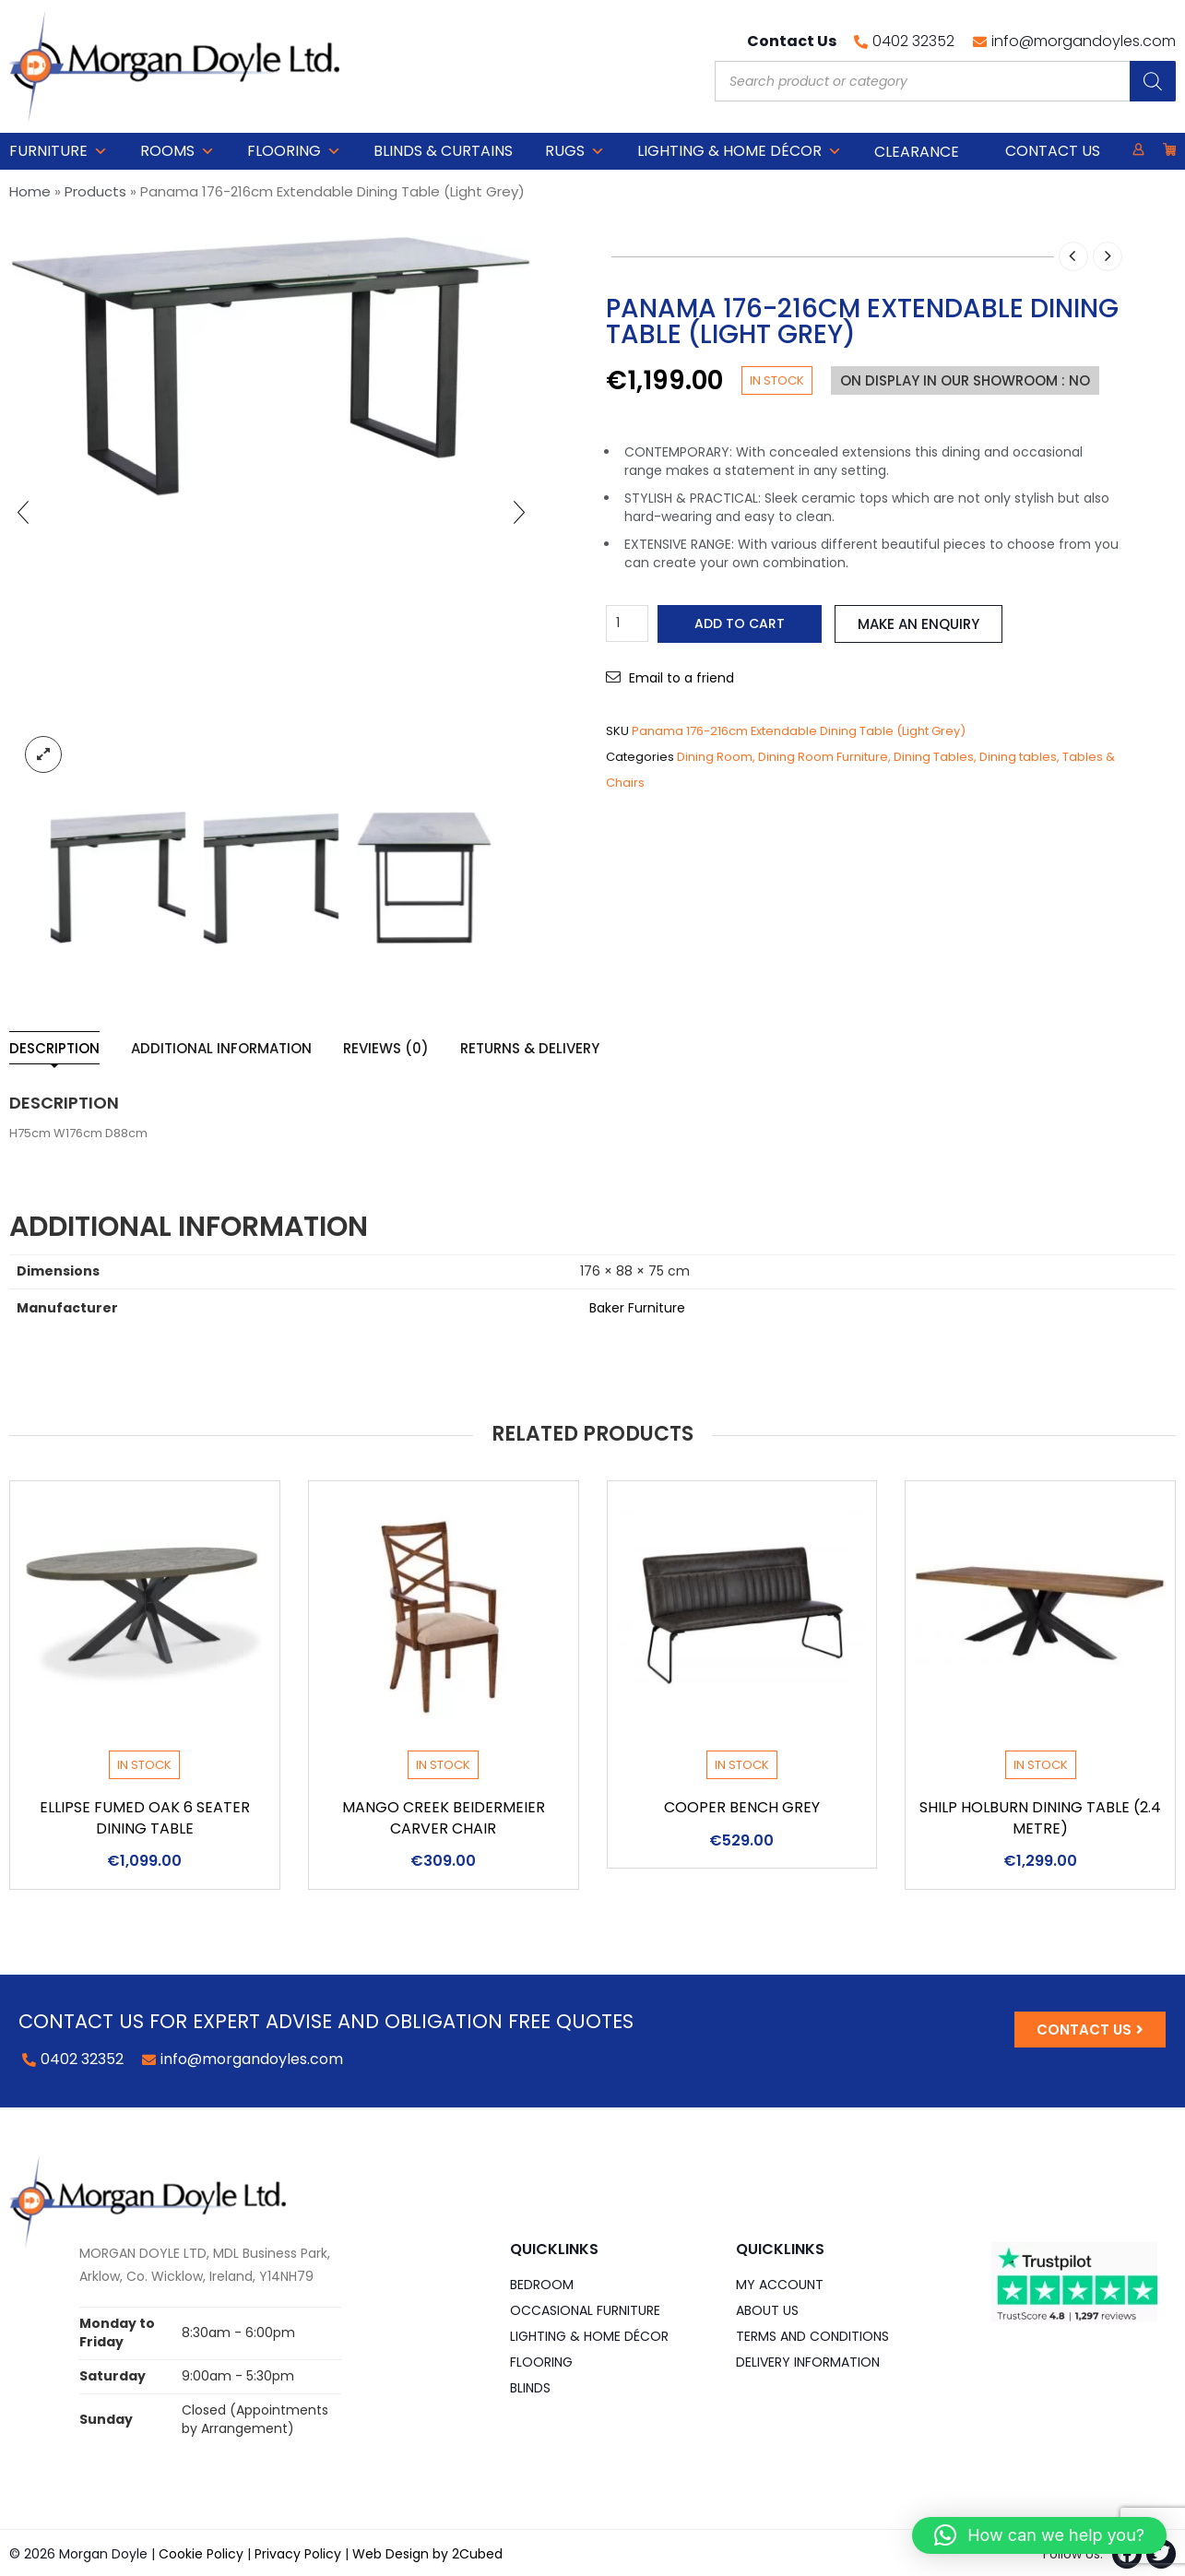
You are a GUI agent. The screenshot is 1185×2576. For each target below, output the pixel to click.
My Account (780, 2284)
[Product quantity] (627, 623)
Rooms (177, 151)
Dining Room (714, 757)
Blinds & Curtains (443, 150)
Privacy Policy (298, 2554)
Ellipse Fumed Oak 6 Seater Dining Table (145, 1818)
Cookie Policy (201, 2554)
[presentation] (23, 512)
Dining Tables (934, 757)
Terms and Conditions (812, 2336)
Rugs (575, 151)
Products (95, 191)
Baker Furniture (637, 1308)
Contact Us (1052, 150)
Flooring (294, 151)
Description (54, 1048)
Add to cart (739, 623)
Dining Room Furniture (823, 757)
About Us (767, 2310)
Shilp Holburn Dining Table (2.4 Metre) (1040, 1818)
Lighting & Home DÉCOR (739, 151)
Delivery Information (808, 2362)
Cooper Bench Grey (742, 1807)
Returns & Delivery (529, 1048)
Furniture (58, 151)
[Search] (1153, 81)
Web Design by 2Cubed (427, 2554)
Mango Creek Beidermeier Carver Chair (443, 1818)
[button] (1039, 2535)
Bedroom (542, 2284)
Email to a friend (681, 678)
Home (30, 191)
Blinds (530, 2388)
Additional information (221, 1048)
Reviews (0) (386, 1048)
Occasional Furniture (585, 2310)
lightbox (43, 754)
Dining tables (1018, 757)
